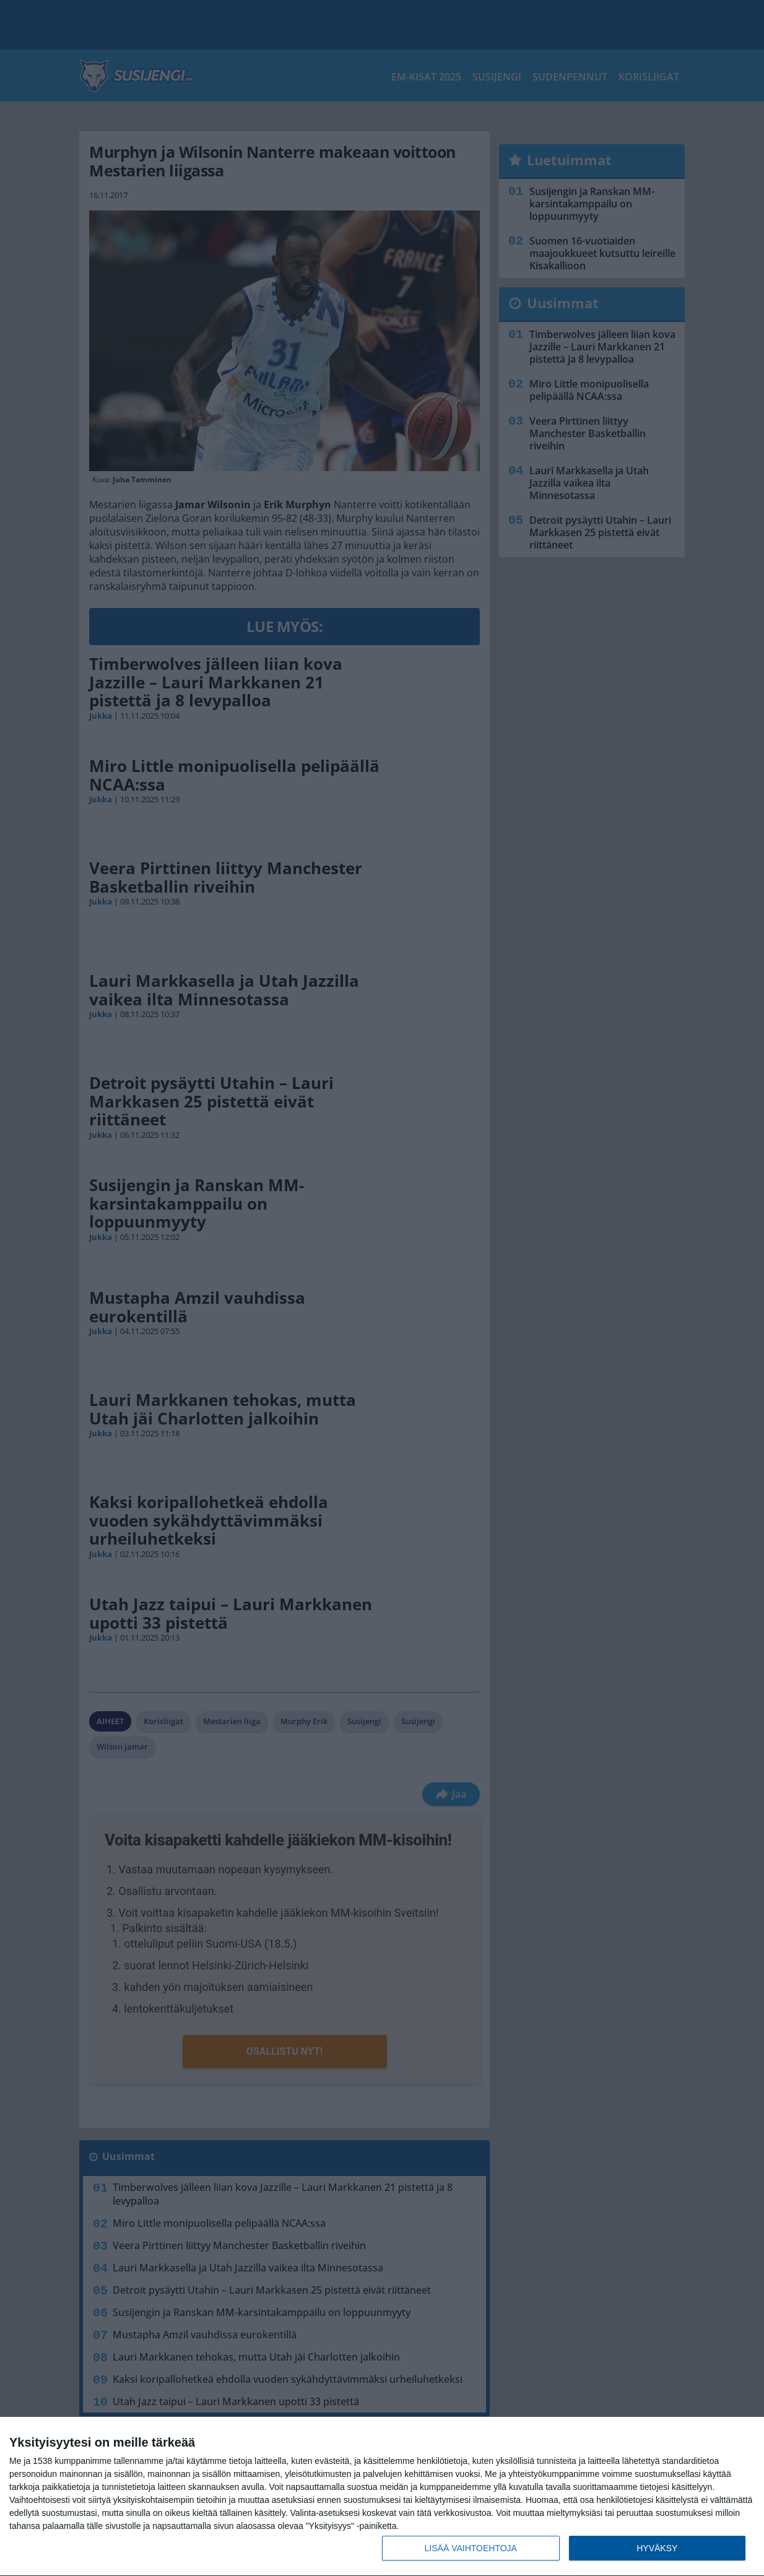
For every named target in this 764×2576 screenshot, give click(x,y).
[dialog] (382, 2497)
